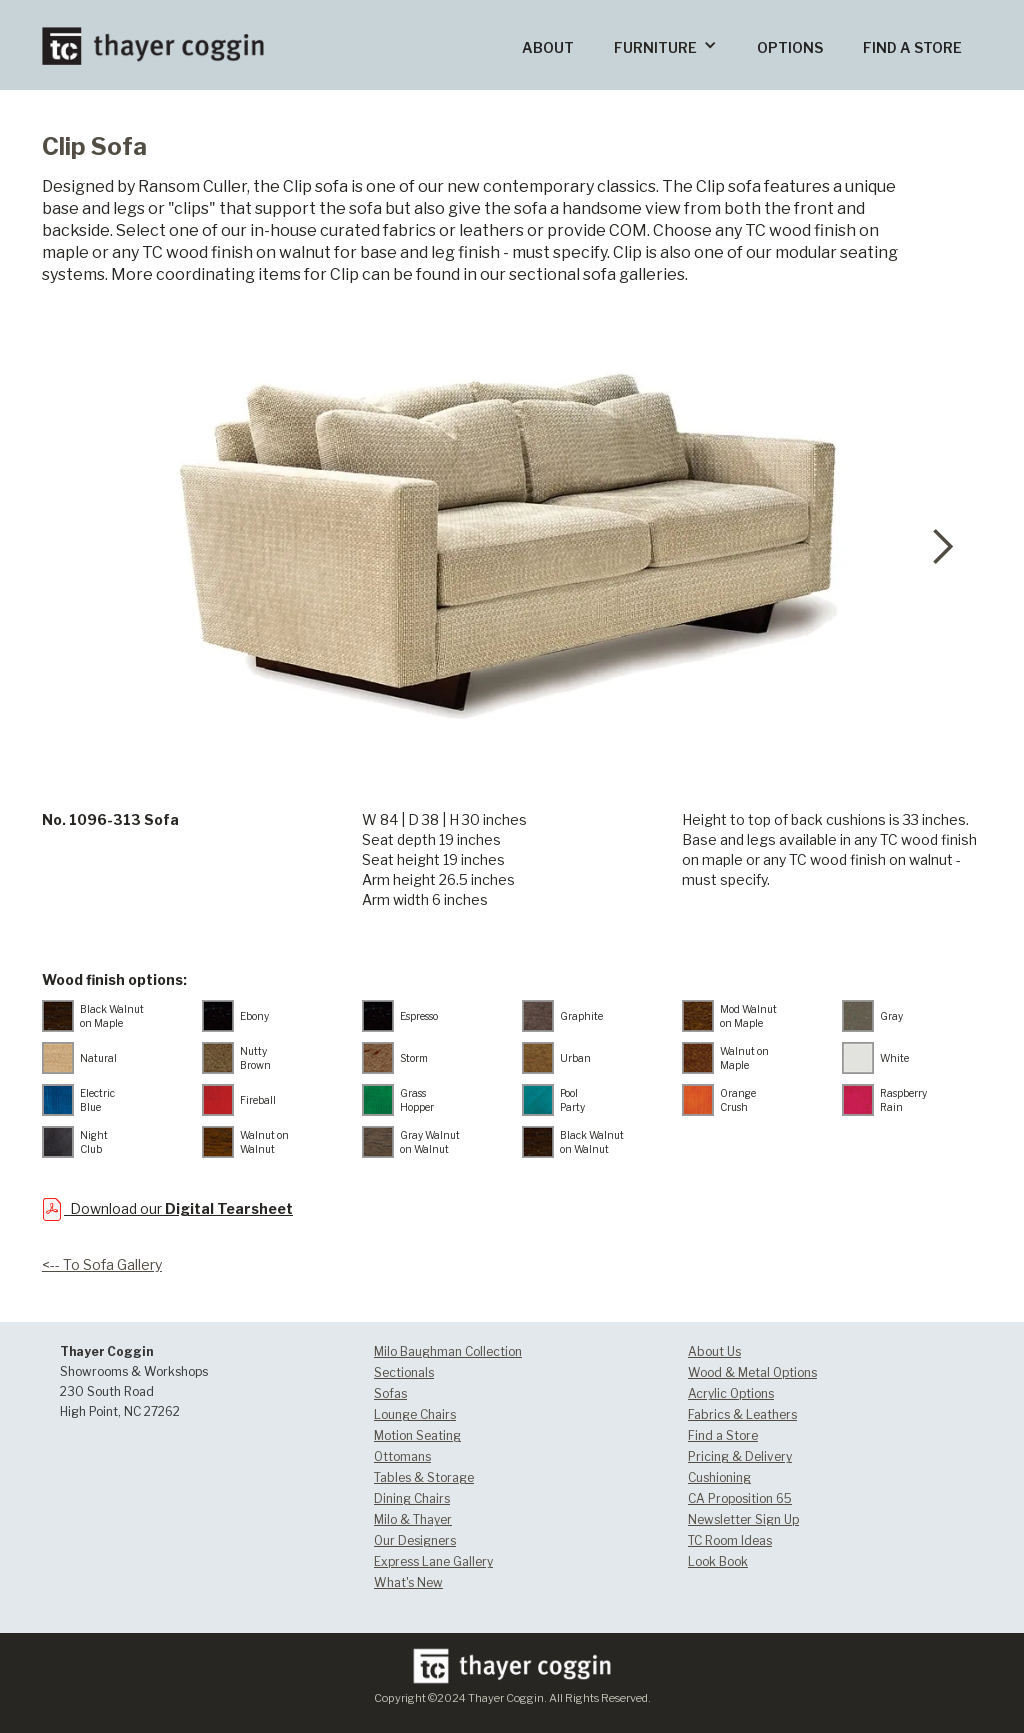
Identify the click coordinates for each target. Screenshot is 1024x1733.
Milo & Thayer (413, 1519)
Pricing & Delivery (740, 1456)
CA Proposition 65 (740, 1498)
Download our (178, 1208)
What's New (408, 1582)
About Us (714, 1351)
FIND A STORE (912, 47)
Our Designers (415, 1540)
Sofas (390, 1393)
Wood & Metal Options (752, 1372)
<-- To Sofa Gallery (102, 1264)
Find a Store (723, 1435)
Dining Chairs (412, 1498)
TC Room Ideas (730, 1540)
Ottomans (402, 1456)
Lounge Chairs (415, 1414)
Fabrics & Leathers (742, 1414)
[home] (153, 32)
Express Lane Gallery (433, 1561)
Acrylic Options (731, 1393)
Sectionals (404, 1372)
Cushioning (719, 1477)
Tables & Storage (424, 1477)
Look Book (718, 1561)
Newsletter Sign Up (743, 1519)
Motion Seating (417, 1435)
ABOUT (548, 47)
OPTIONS (790, 47)
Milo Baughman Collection (448, 1351)
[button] (665, 45)
